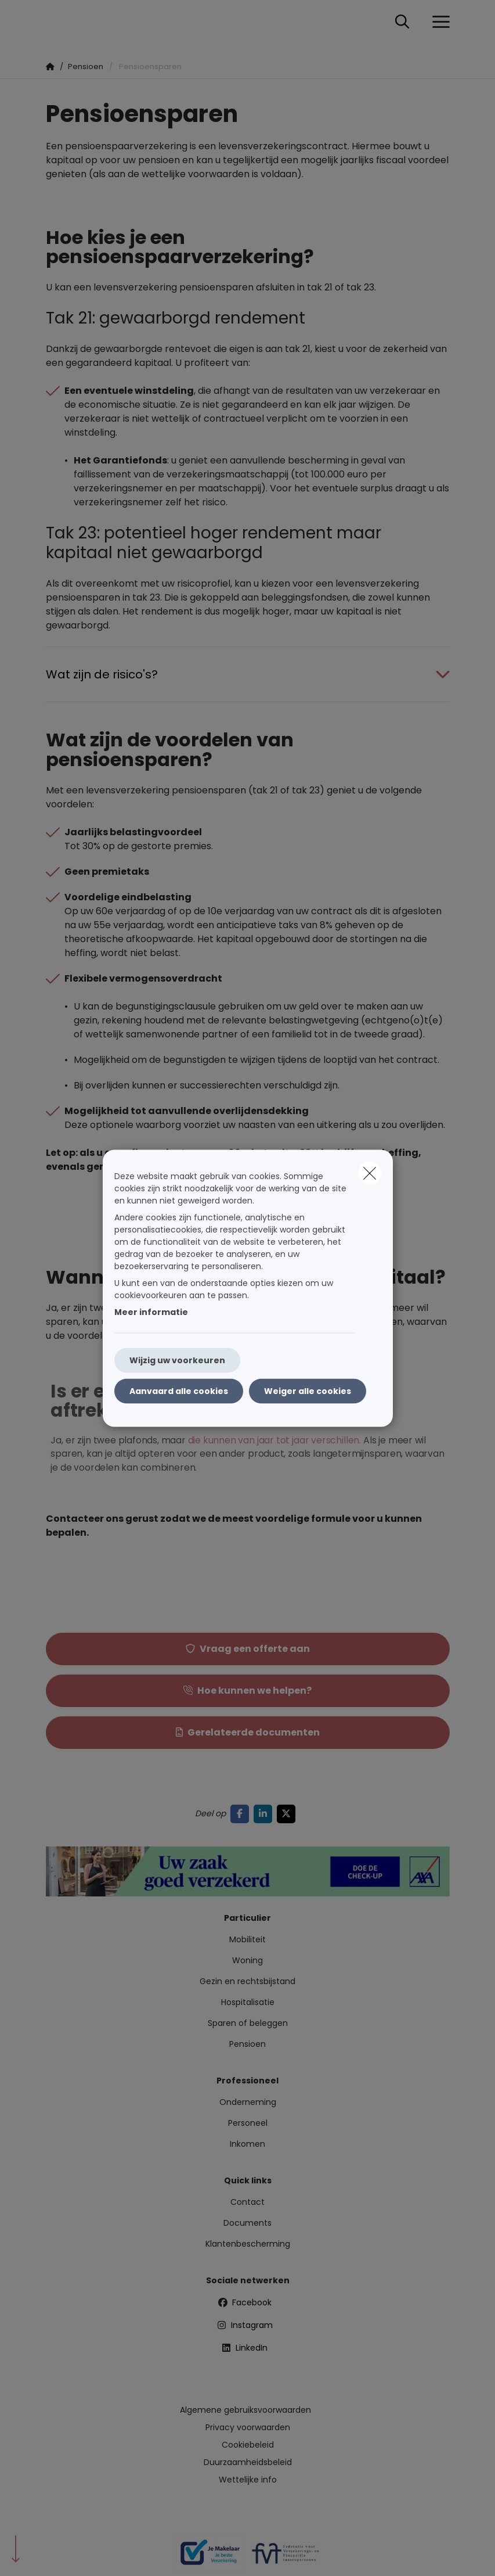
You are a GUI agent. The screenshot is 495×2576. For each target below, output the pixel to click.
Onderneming (247, 2102)
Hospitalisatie (247, 2002)
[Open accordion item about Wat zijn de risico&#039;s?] (248, 674)
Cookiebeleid (248, 2445)
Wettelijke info (248, 2479)
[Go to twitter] (288, 1813)
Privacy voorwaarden (247, 2427)
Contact (247, 2202)
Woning (247, 1960)
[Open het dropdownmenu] (438, 22)
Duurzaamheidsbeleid (248, 2462)
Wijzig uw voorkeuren (177, 1360)
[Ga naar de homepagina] (53, 22)
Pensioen (247, 2044)
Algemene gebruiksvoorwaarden (245, 2410)
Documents (247, 2223)
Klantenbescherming (247, 2244)
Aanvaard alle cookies (178, 1390)
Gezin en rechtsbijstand (247, 1981)
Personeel (248, 2123)
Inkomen (247, 2144)
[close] (369, 1172)
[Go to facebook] (242, 1813)
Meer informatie (151, 1311)
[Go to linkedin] (265, 1813)
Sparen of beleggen (248, 2023)
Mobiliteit (247, 1939)
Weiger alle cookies (307, 1390)
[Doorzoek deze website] (402, 22)
